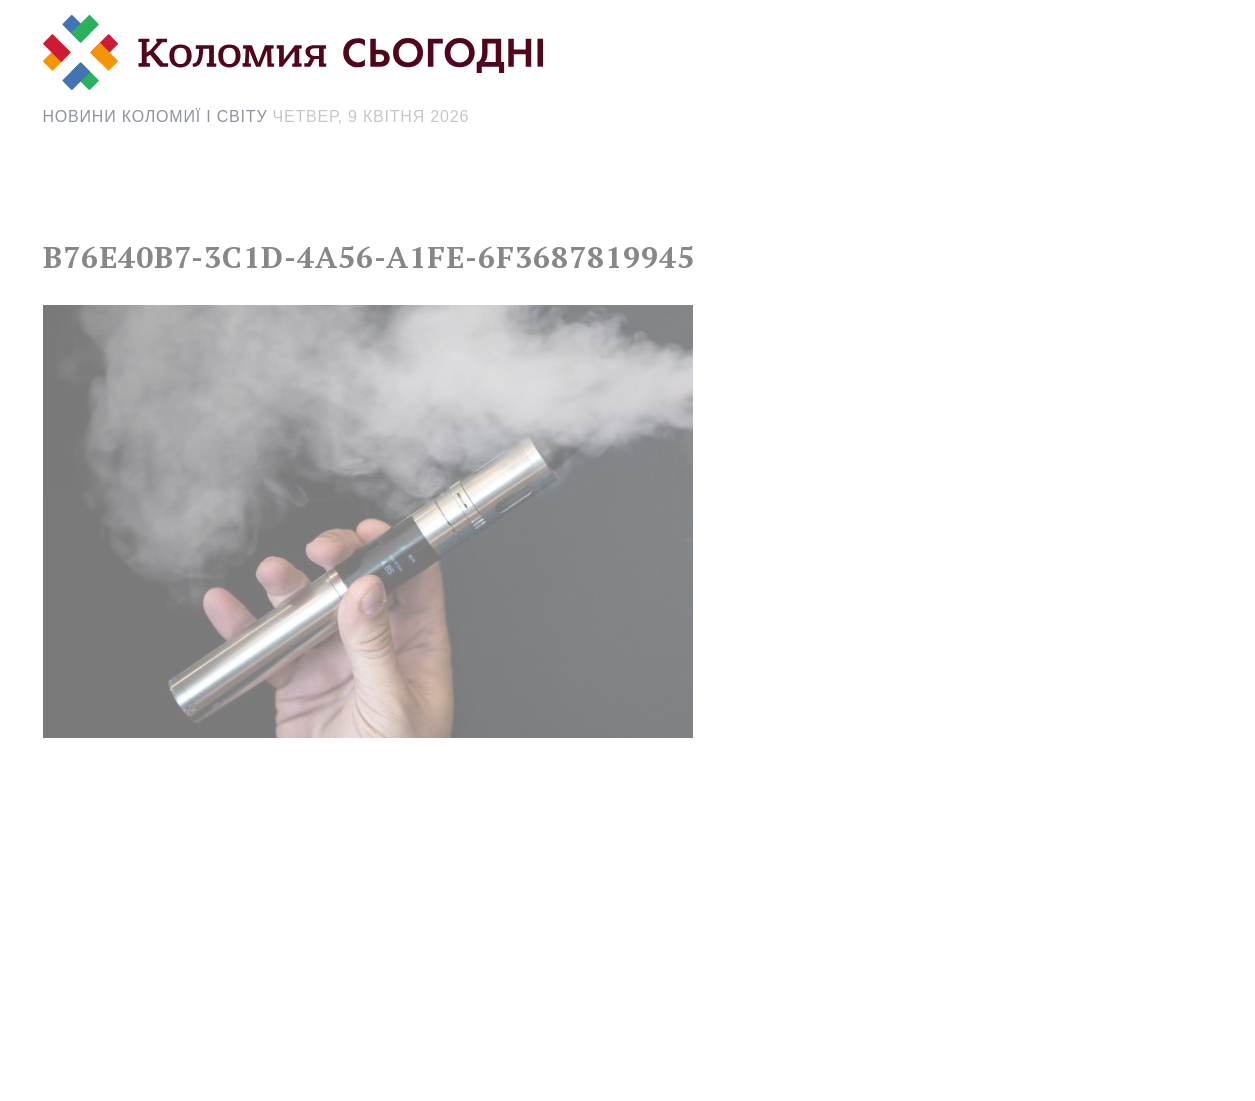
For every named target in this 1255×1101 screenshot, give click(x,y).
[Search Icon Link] (806, 196)
